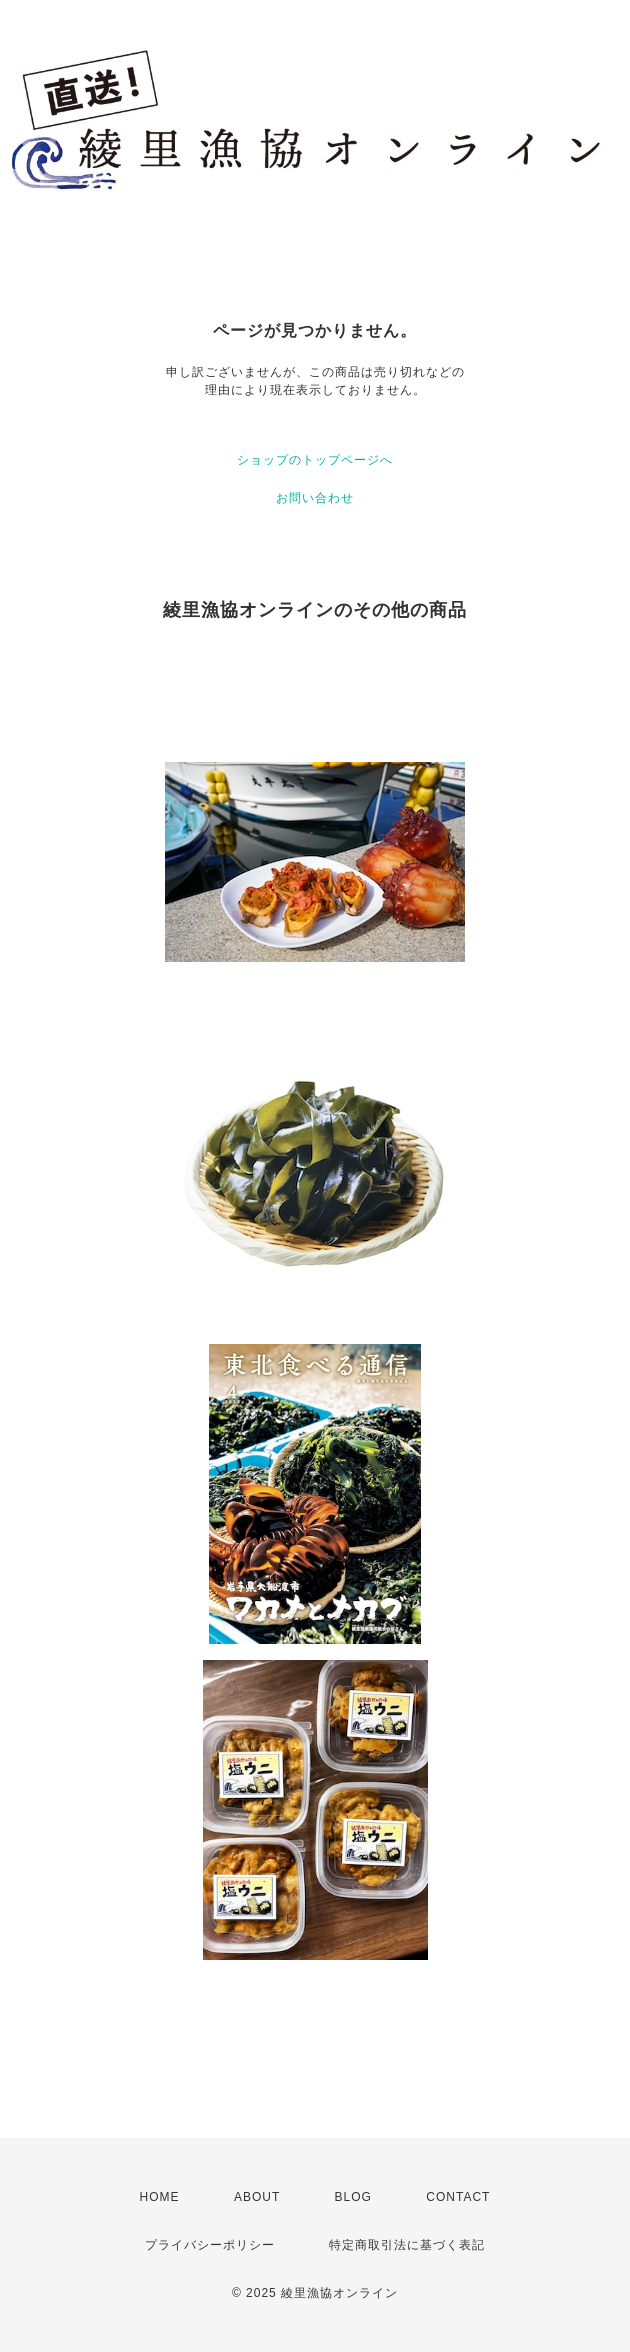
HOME (160, 2197)
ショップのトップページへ (315, 460)
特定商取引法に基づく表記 (407, 2245)
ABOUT (257, 2197)
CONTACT (458, 2197)
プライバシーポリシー (210, 2245)
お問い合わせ (315, 498)
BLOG (353, 2197)
